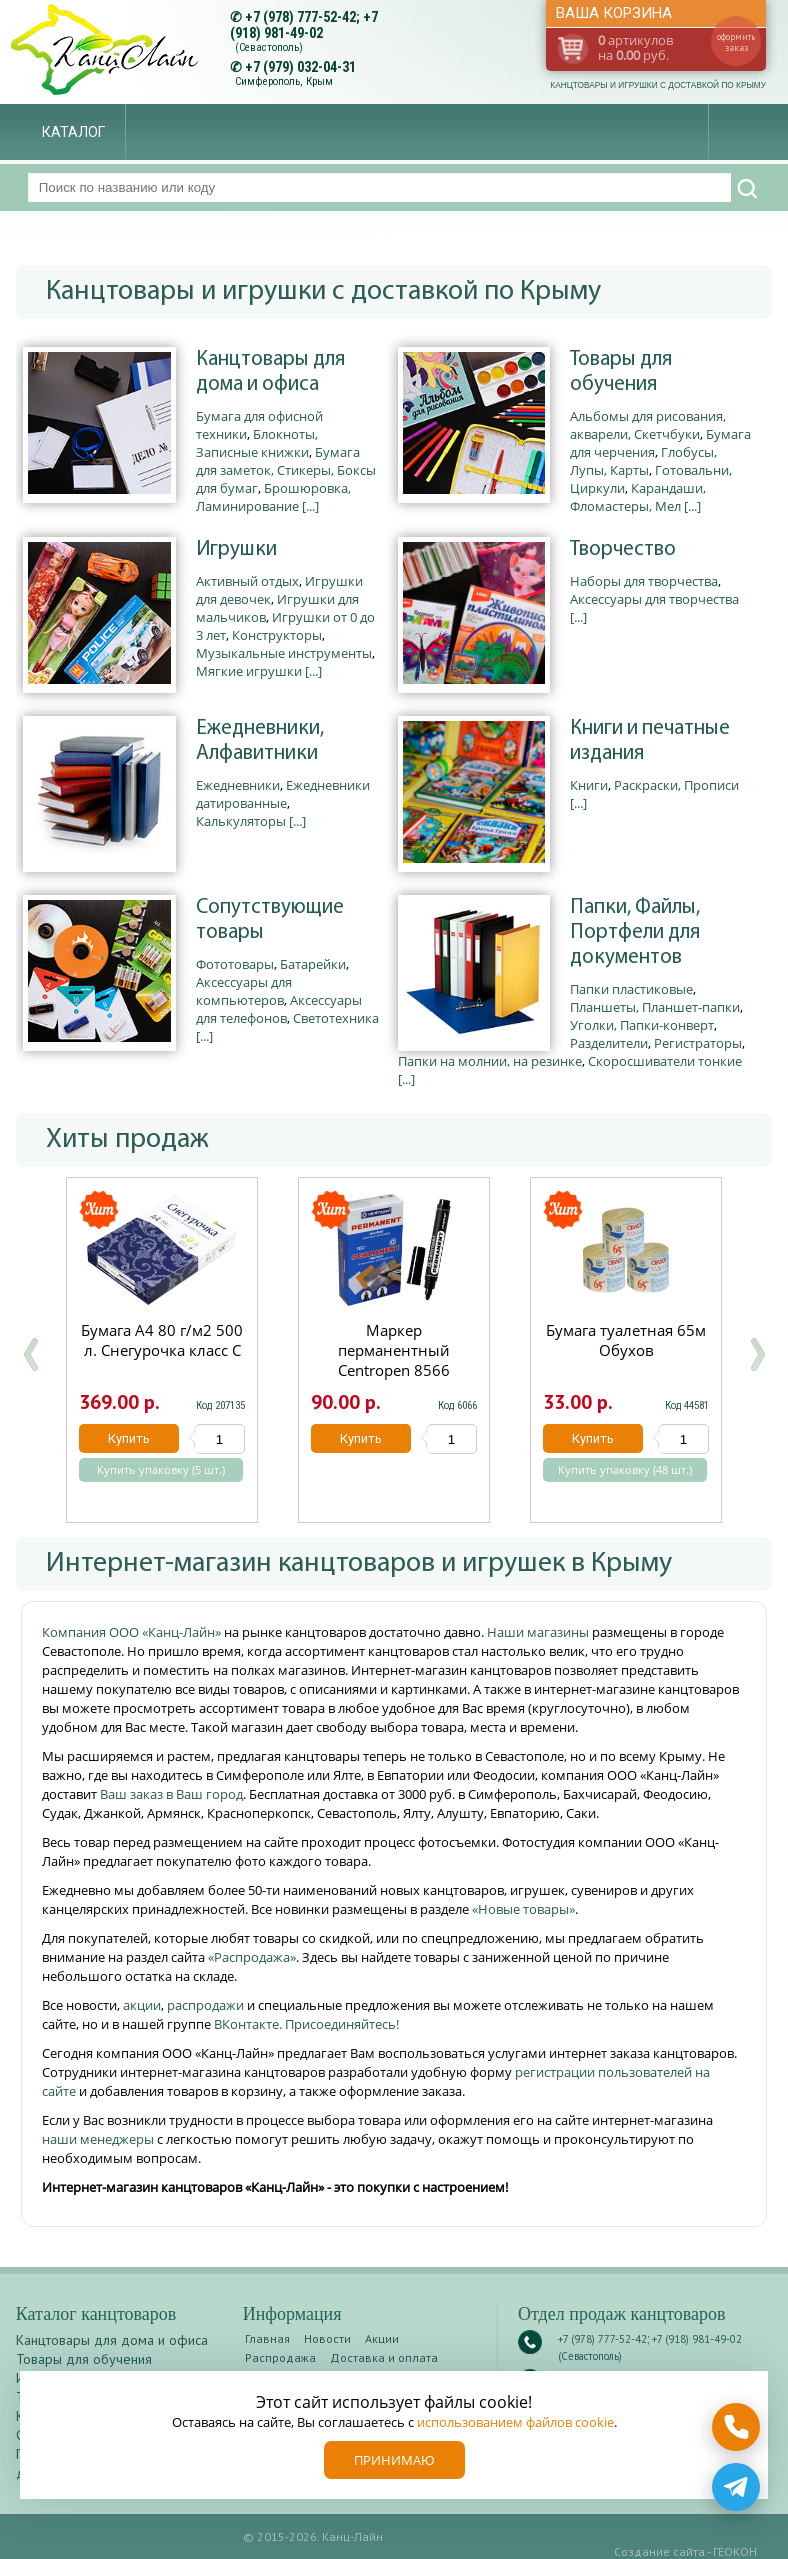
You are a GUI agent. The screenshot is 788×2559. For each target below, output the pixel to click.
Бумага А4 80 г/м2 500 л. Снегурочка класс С (162, 1340)
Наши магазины (539, 1632)
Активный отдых (247, 581)
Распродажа (280, 2357)
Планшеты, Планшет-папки (655, 1007)
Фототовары (235, 964)
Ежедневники (238, 785)
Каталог (73, 132)
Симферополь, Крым (284, 81)
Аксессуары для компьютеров (244, 991)
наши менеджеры (99, 2139)
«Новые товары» (523, 1909)
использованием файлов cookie (515, 2422)
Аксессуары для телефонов (279, 1009)
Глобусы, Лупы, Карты (643, 461)
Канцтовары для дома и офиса (270, 372)
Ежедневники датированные (283, 794)
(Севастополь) (269, 47)
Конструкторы (277, 635)
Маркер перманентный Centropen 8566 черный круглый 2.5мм (394, 1370)
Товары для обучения (621, 372)
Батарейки (313, 964)
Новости (327, 2338)
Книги (589, 785)
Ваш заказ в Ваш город (171, 1794)
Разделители (609, 1043)
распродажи (205, 2005)
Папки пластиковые (631, 989)
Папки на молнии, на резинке (490, 1061)
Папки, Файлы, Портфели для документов (635, 932)
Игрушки (236, 549)
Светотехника (336, 1018)
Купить (129, 1438)
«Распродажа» (252, 1957)
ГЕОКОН (735, 2551)
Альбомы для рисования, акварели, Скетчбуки (648, 425)
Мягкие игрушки (249, 671)
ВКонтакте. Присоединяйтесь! (306, 2024)
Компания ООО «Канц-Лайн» (133, 1632)
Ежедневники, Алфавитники (260, 741)
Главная (267, 2338)
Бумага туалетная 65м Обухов (626, 1340)
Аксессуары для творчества (654, 599)
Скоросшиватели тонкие (665, 1061)
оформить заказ (736, 42)
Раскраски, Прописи (676, 785)
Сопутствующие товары (270, 920)
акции (142, 2005)
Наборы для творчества (644, 581)
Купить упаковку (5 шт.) (161, 1470)
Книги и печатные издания (650, 741)
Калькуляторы (241, 821)
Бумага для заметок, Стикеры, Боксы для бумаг (286, 470)
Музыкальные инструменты (284, 653)
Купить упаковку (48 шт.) (625, 1470)
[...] (310, 506)
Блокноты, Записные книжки (257, 443)
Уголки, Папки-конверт (642, 1025)
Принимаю (394, 2460)
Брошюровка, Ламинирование (273, 497)
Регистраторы (698, 1043)
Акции (382, 2338)
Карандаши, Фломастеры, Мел (638, 497)
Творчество (623, 549)
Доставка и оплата (384, 2357)
